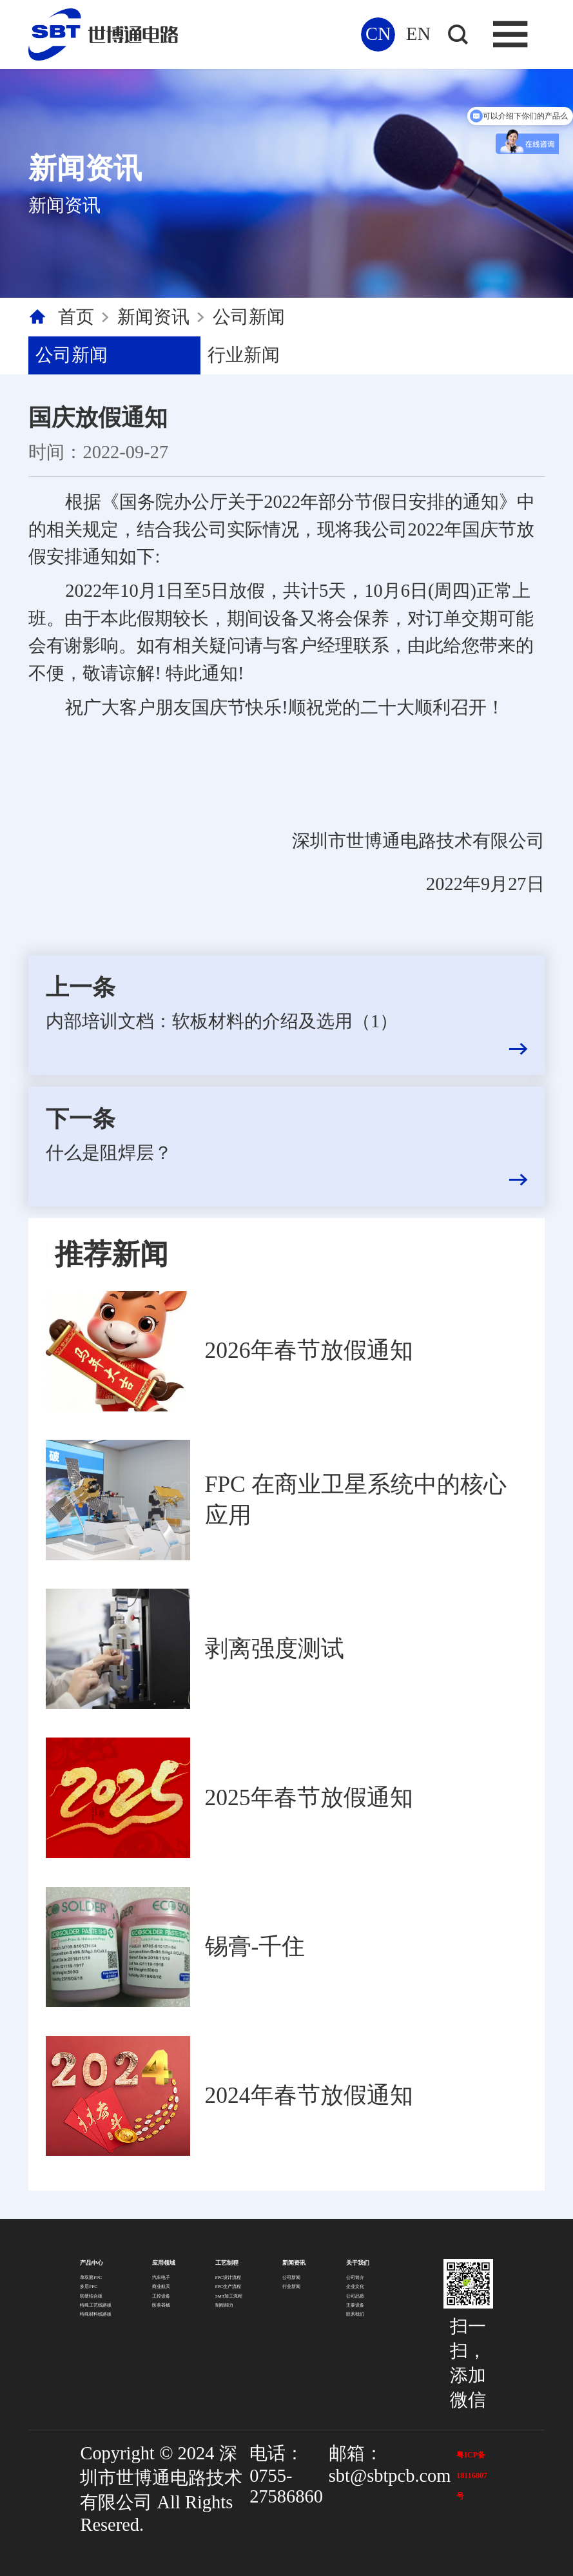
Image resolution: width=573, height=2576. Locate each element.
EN (418, 34)
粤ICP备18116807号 (471, 2475)
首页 (76, 317)
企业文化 (355, 2286)
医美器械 (161, 2305)
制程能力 (224, 2305)
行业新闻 (244, 355)
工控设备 (161, 2296)
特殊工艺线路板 (96, 2305)
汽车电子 (161, 2277)
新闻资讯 (153, 317)
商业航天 (161, 2286)
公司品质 (355, 2296)
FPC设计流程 (228, 2277)
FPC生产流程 (228, 2286)
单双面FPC (91, 2277)
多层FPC (88, 2286)
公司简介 (355, 2277)
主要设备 (355, 2305)
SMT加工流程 (229, 2296)
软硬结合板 (91, 2296)
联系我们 (355, 2314)
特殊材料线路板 (96, 2314)
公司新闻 (249, 317)
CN (378, 34)
